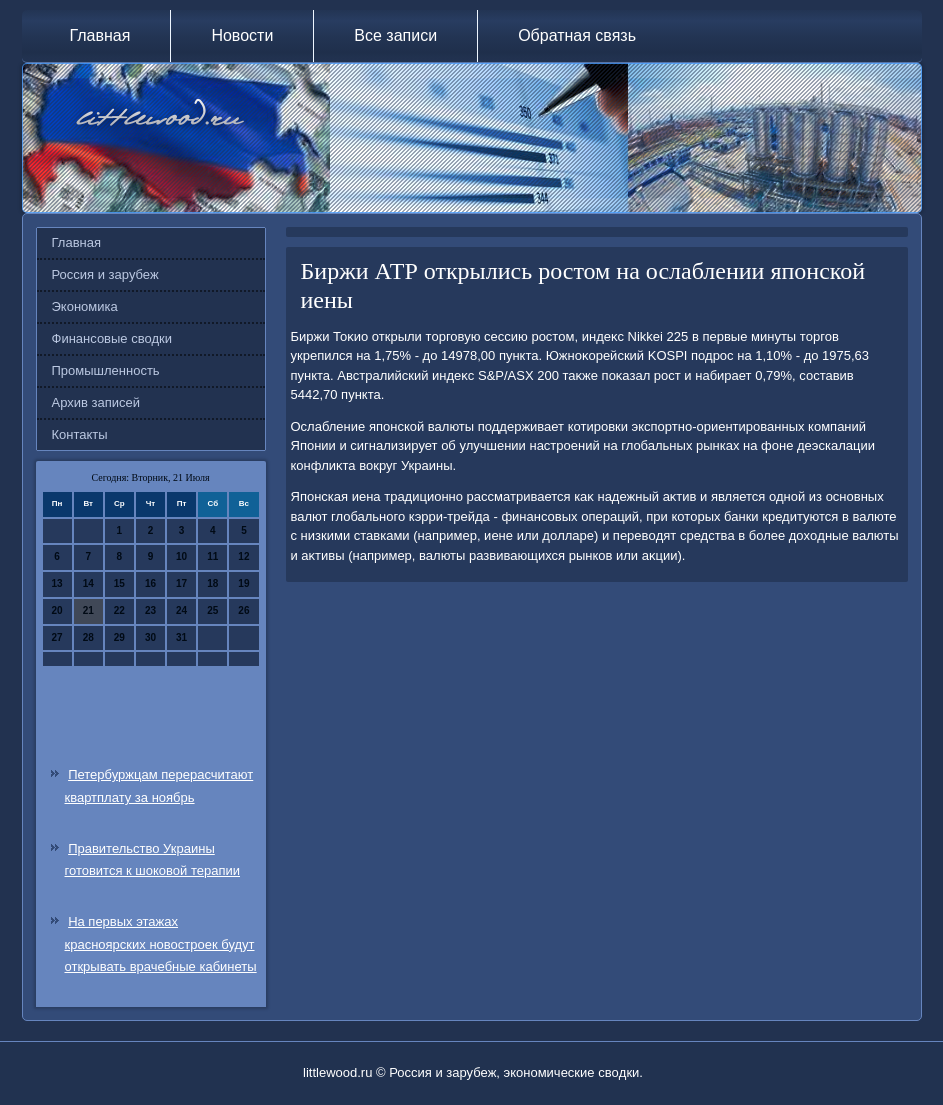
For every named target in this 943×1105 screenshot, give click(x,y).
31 (181, 637)
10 (181, 556)
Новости (242, 35)
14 (88, 583)
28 (88, 637)
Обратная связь (577, 35)
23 (150, 610)
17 (181, 583)
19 (243, 583)
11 (212, 556)
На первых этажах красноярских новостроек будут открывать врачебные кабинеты (161, 944)
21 (88, 610)
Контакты (80, 434)
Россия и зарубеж (105, 274)
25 (212, 610)
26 (243, 610)
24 (181, 610)
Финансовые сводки (112, 338)
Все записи (395, 35)
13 (57, 583)
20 (57, 610)
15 (119, 583)
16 (150, 583)
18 (212, 583)
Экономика (85, 306)
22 (119, 610)
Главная (100, 35)
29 (119, 637)
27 (57, 637)
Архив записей (96, 402)
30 (150, 637)
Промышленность (106, 370)
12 (243, 556)
